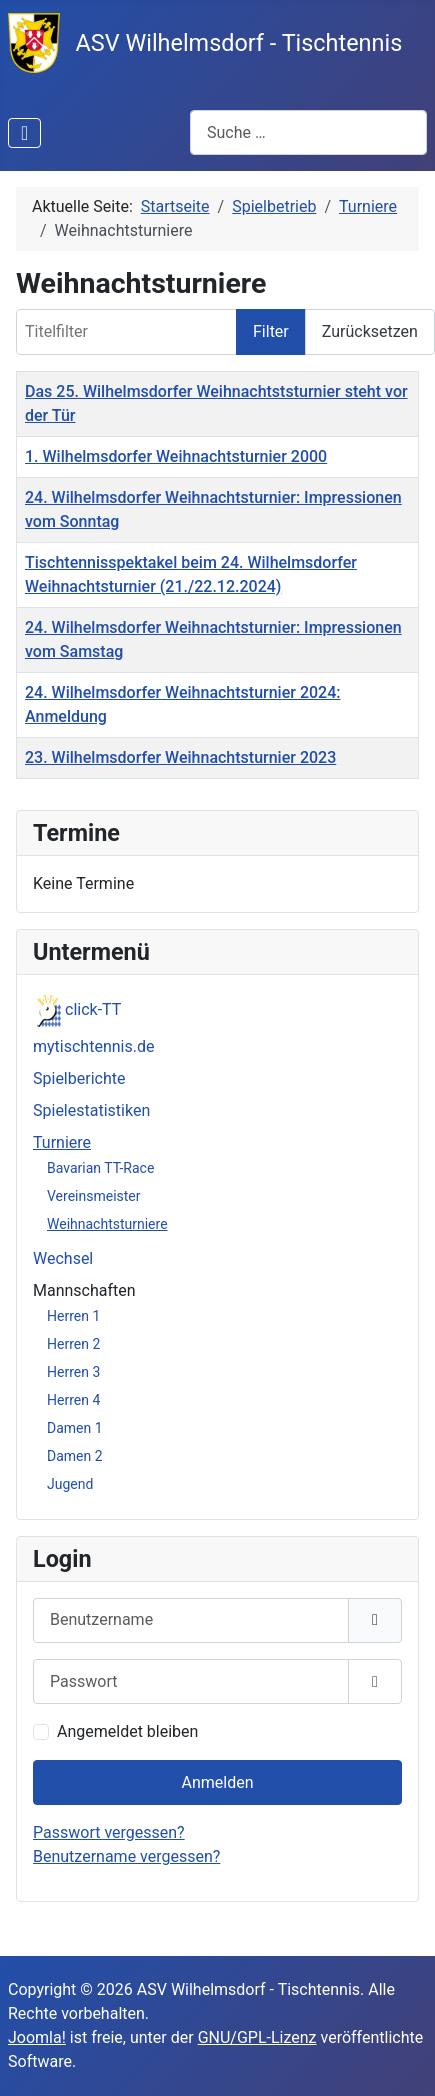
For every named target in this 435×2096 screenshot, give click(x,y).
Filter (271, 331)
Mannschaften (84, 1290)
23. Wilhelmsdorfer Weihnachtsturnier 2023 (180, 757)
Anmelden (217, 1782)
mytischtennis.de (93, 1046)
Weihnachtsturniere (107, 1224)
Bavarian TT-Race (100, 1168)
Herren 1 (73, 1316)
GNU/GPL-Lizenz (257, 2037)
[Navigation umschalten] (24, 133)
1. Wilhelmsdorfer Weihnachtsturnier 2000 (176, 456)
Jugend (70, 1484)
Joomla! (37, 2037)
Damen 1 (75, 1428)
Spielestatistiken (91, 1110)
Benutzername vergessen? (126, 1856)
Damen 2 (75, 1456)
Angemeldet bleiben (127, 1731)
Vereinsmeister (94, 1196)
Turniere (62, 1142)
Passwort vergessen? (109, 1832)
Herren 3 (73, 1372)
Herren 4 (73, 1400)
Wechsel (63, 1258)
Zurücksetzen (370, 331)
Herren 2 (73, 1344)
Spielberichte (79, 1078)
